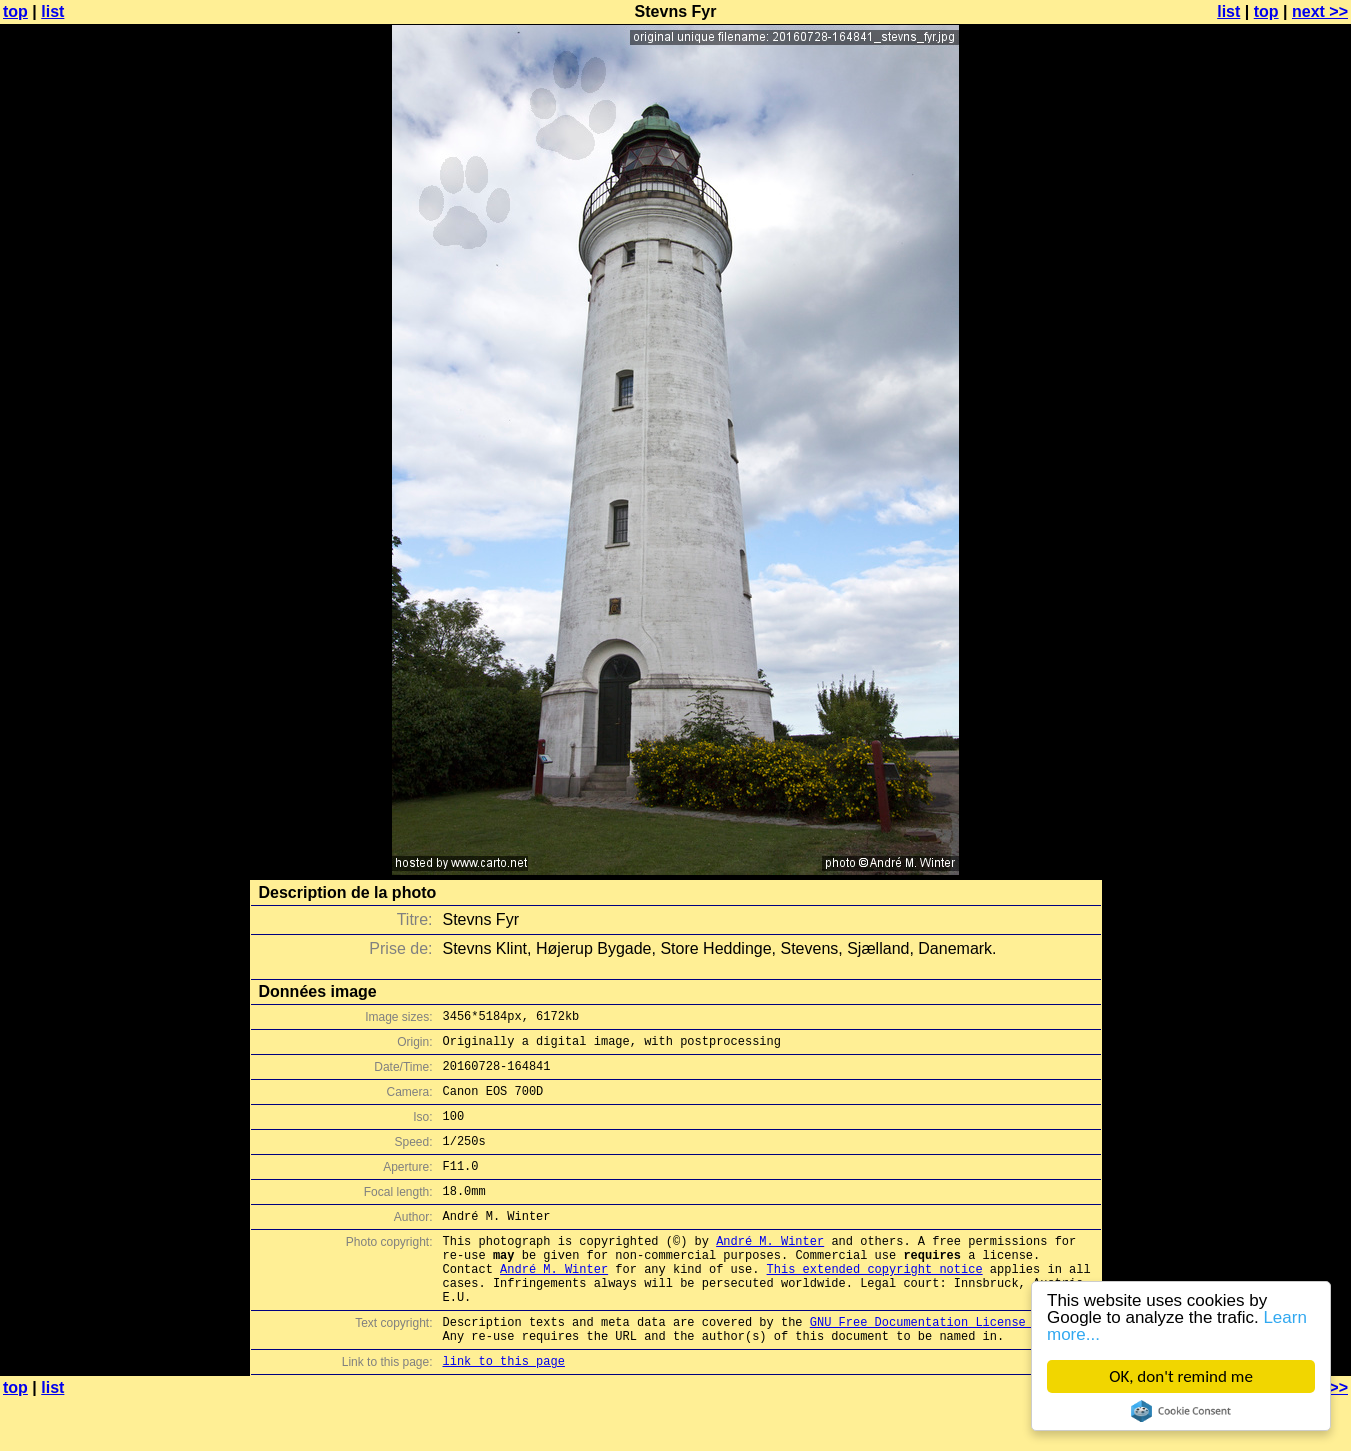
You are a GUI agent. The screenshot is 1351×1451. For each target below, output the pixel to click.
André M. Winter (770, 1270)
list (52, 11)
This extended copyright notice (875, 1304)
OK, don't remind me (1181, 1376)
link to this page (504, 1411)
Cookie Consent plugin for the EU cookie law (1181, 1411)
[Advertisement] (1270, 495)
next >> (1320, 11)
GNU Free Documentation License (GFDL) (943, 1366)
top (15, 11)
